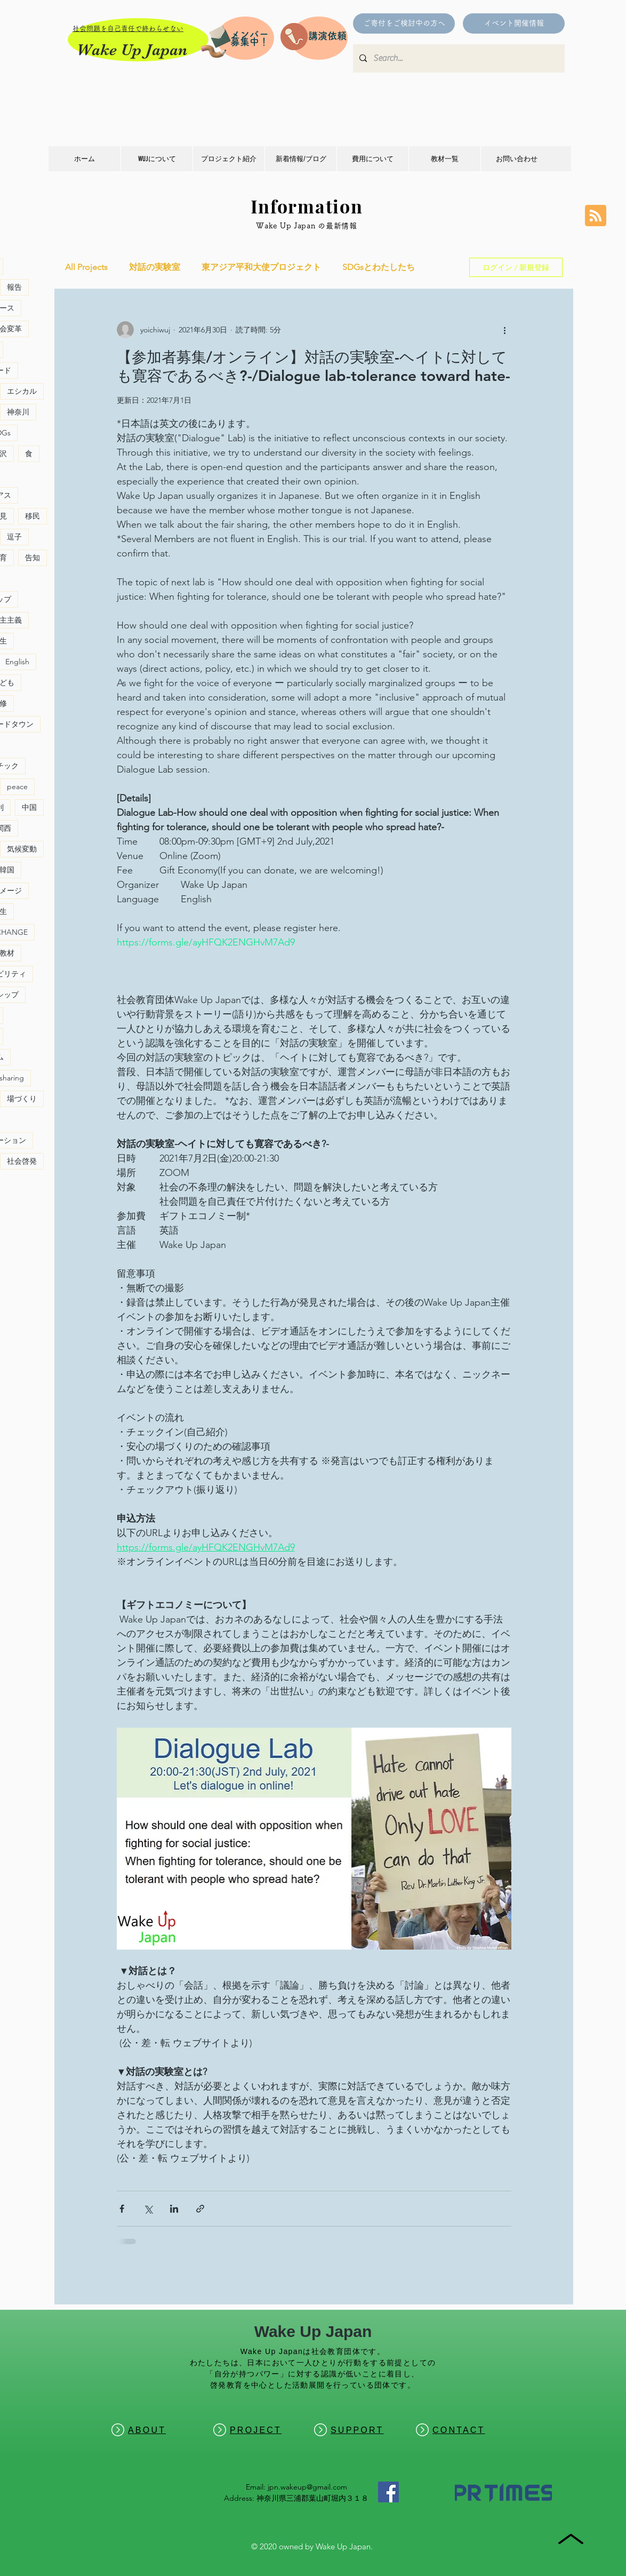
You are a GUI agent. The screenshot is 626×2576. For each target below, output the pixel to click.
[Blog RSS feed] (595, 216)
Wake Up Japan (132, 50)
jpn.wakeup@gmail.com (307, 2487)
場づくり (22, 1098)
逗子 (14, 537)
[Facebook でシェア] (122, 2209)
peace (17, 786)
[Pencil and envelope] (215, 40)
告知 (32, 557)
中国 (29, 807)
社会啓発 (22, 1161)
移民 (32, 516)
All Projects (86, 267)
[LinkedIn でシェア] (174, 2209)
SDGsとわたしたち (378, 267)
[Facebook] (388, 2492)
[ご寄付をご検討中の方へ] (404, 23)
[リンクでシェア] (200, 2209)
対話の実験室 (154, 267)
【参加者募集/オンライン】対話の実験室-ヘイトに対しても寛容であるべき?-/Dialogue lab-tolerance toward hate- (313, 366)
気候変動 (22, 849)
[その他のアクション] (505, 329)
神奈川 (18, 412)
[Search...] (457, 58)
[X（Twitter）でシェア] (148, 2209)
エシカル (22, 391)
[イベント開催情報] (514, 23)
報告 (14, 287)
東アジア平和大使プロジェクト (261, 267)
